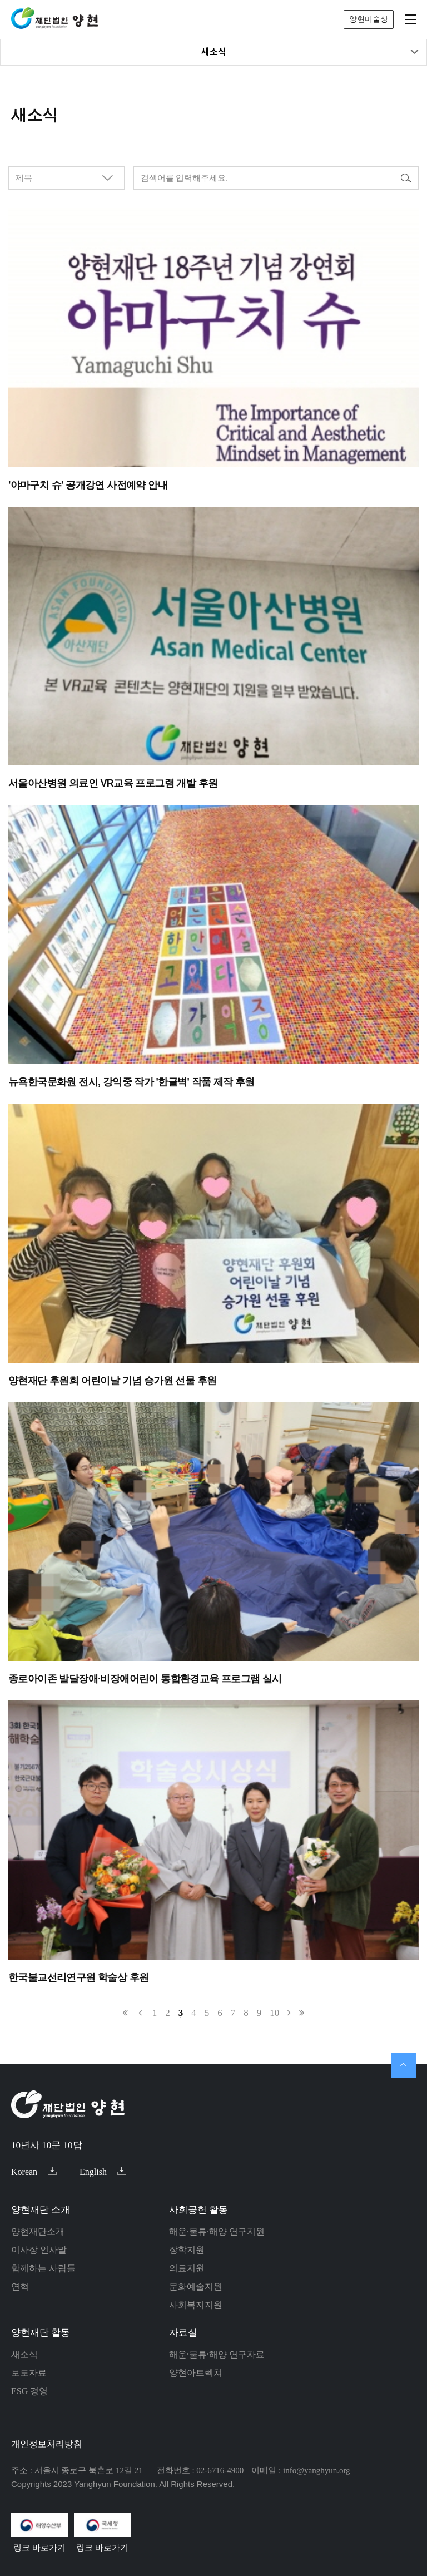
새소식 (310, 52)
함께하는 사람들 (43, 2268)
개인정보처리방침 (46, 2444)
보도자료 (29, 2372)
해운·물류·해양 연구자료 (217, 2354)
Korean (34, 2172)
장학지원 (187, 2249)
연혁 (20, 2286)
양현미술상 (368, 19)
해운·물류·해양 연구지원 (217, 2231)
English (103, 2172)
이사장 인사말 (39, 2249)
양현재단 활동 (40, 2332)
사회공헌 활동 (198, 2209)
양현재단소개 (37, 2231)
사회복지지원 (195, 2305)
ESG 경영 (29, 2391)
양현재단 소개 (40, 2209)
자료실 (183, 2332)
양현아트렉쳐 (195, 2372)
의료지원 (187, 2268)
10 (274, 2013)
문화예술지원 (195, 2286)
